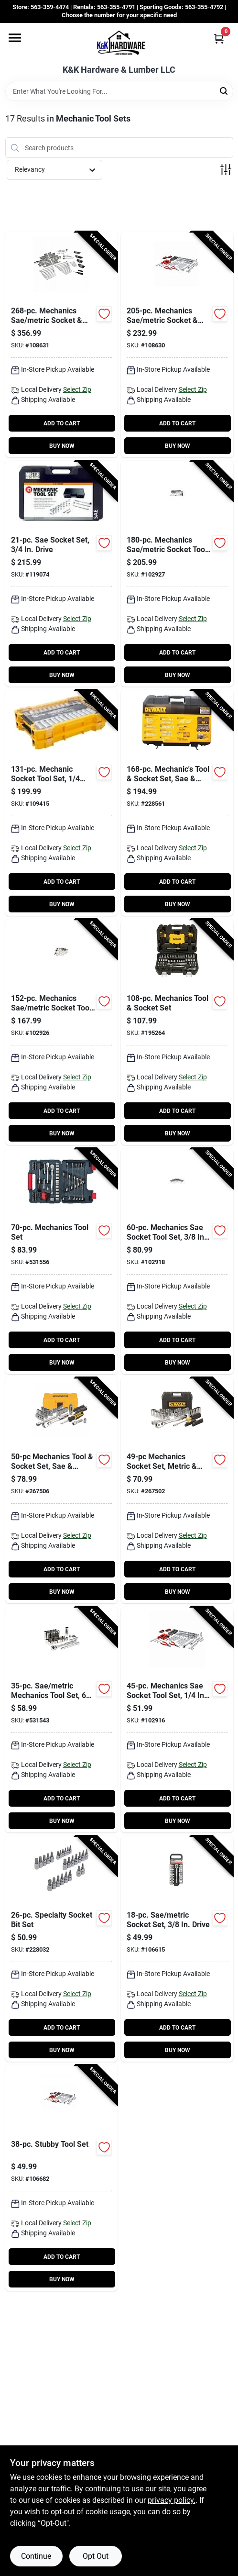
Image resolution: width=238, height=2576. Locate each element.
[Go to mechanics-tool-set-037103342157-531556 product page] (61, 1261)
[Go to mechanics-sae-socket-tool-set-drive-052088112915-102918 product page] (177, 1261)
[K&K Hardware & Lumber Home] (119, 44)
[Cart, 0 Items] (219, 38)
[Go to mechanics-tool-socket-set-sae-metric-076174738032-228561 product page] (177, 803)
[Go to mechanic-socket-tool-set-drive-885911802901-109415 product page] (61, 803)
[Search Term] (119, 91)
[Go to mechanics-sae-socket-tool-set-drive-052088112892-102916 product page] (177, 1719)
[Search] (224, 91)
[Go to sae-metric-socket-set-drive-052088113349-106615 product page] (177, 1949)
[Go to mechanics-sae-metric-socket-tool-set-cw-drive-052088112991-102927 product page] (177, 574)
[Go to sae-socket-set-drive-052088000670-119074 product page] (61, 574)
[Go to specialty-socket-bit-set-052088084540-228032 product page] (61, 1949)
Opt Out (95, 2556)
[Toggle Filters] (225, 169)
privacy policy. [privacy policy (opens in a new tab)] (171, 2500)
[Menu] (15, 38)
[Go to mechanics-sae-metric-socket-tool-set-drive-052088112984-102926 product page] (61, 1032)
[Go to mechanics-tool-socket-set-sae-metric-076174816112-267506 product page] (61, 1490)
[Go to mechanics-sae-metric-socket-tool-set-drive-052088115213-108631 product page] (61, 344)
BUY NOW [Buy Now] (62, 446)
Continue (36, 2556)
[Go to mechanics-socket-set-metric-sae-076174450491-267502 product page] (177, 1490)
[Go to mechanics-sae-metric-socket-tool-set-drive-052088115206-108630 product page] (177, 344)
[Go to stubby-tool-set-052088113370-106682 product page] (61, 2178)
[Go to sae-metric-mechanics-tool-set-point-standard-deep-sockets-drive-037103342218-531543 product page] (61, 1719)
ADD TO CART (61, 423)
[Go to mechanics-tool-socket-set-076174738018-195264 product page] (177, 1032)
